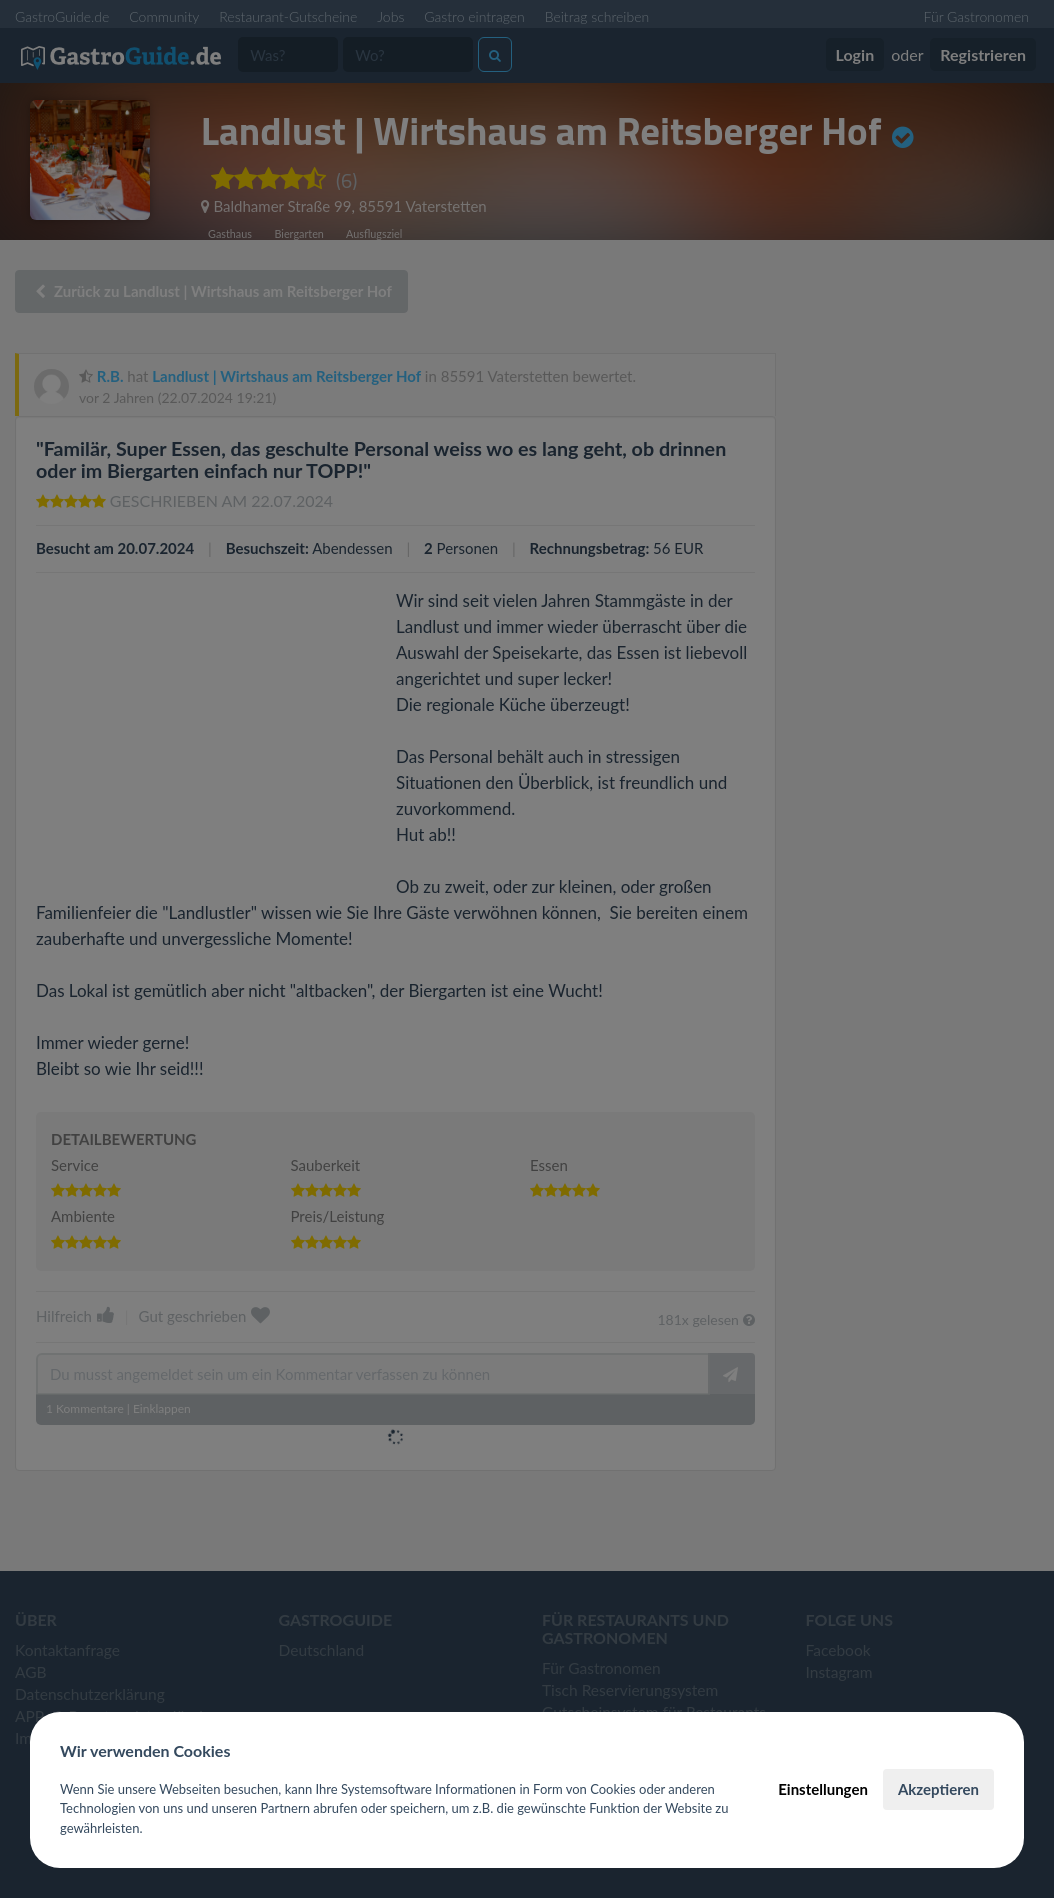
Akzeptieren (938, 1789)
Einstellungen (823, 1789)
